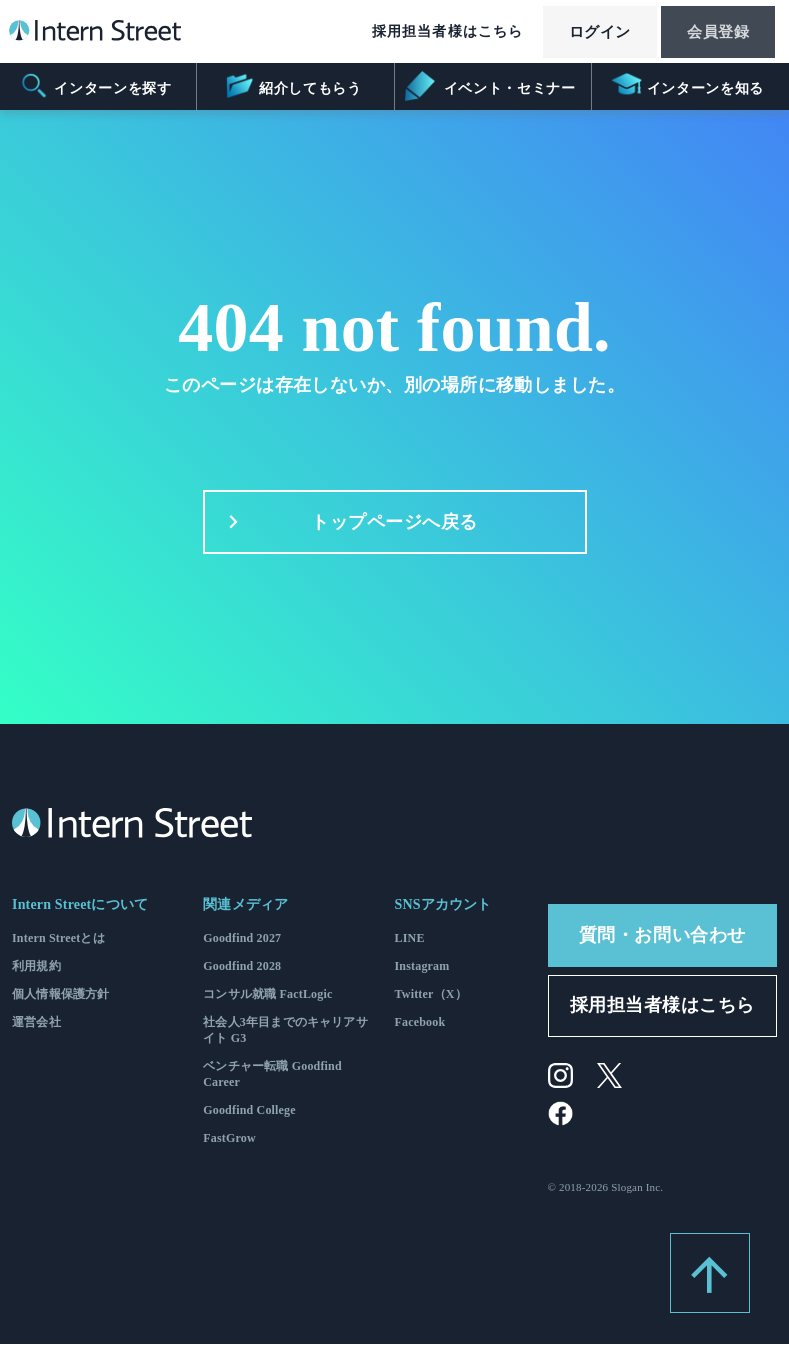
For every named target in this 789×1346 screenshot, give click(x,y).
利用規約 (36, 967)
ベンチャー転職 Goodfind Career (272, 1075)
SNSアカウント (443, 905)
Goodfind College (249, 1111)
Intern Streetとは (58, 939)
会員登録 (713, 33)
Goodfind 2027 (242, 939)
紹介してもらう (292, 86)
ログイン (585, 33)
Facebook (420, 1023)
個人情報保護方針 (60, 995)
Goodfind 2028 (242, 967)
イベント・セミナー (491, 86)
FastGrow (229, 1139)
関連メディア (245, 905)
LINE (410, 939)
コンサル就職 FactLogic (267, 995)
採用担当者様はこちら (427, 32)
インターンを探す (95, 86)
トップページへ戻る (347, 523)
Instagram (422, 967)
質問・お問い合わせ (662, 936)
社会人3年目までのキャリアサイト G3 (285, 1031)
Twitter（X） (431, 995)
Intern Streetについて (80, 905)
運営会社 (36, 1023)
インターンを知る (687, 86)
